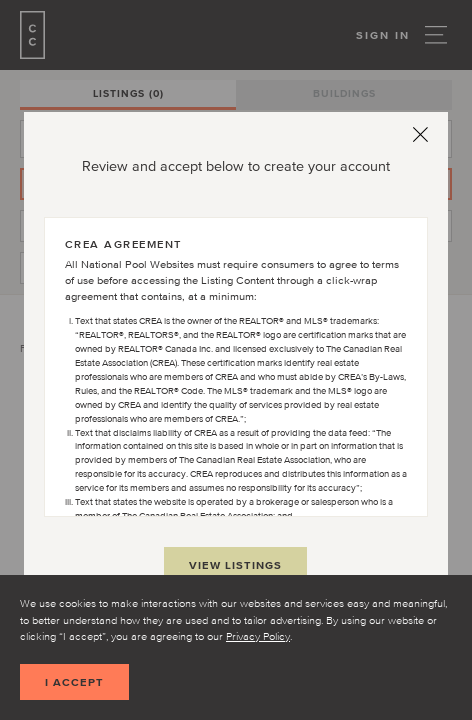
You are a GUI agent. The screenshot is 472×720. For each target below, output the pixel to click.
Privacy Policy (258, 636)
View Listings (235, 565)
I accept (74, 682)
